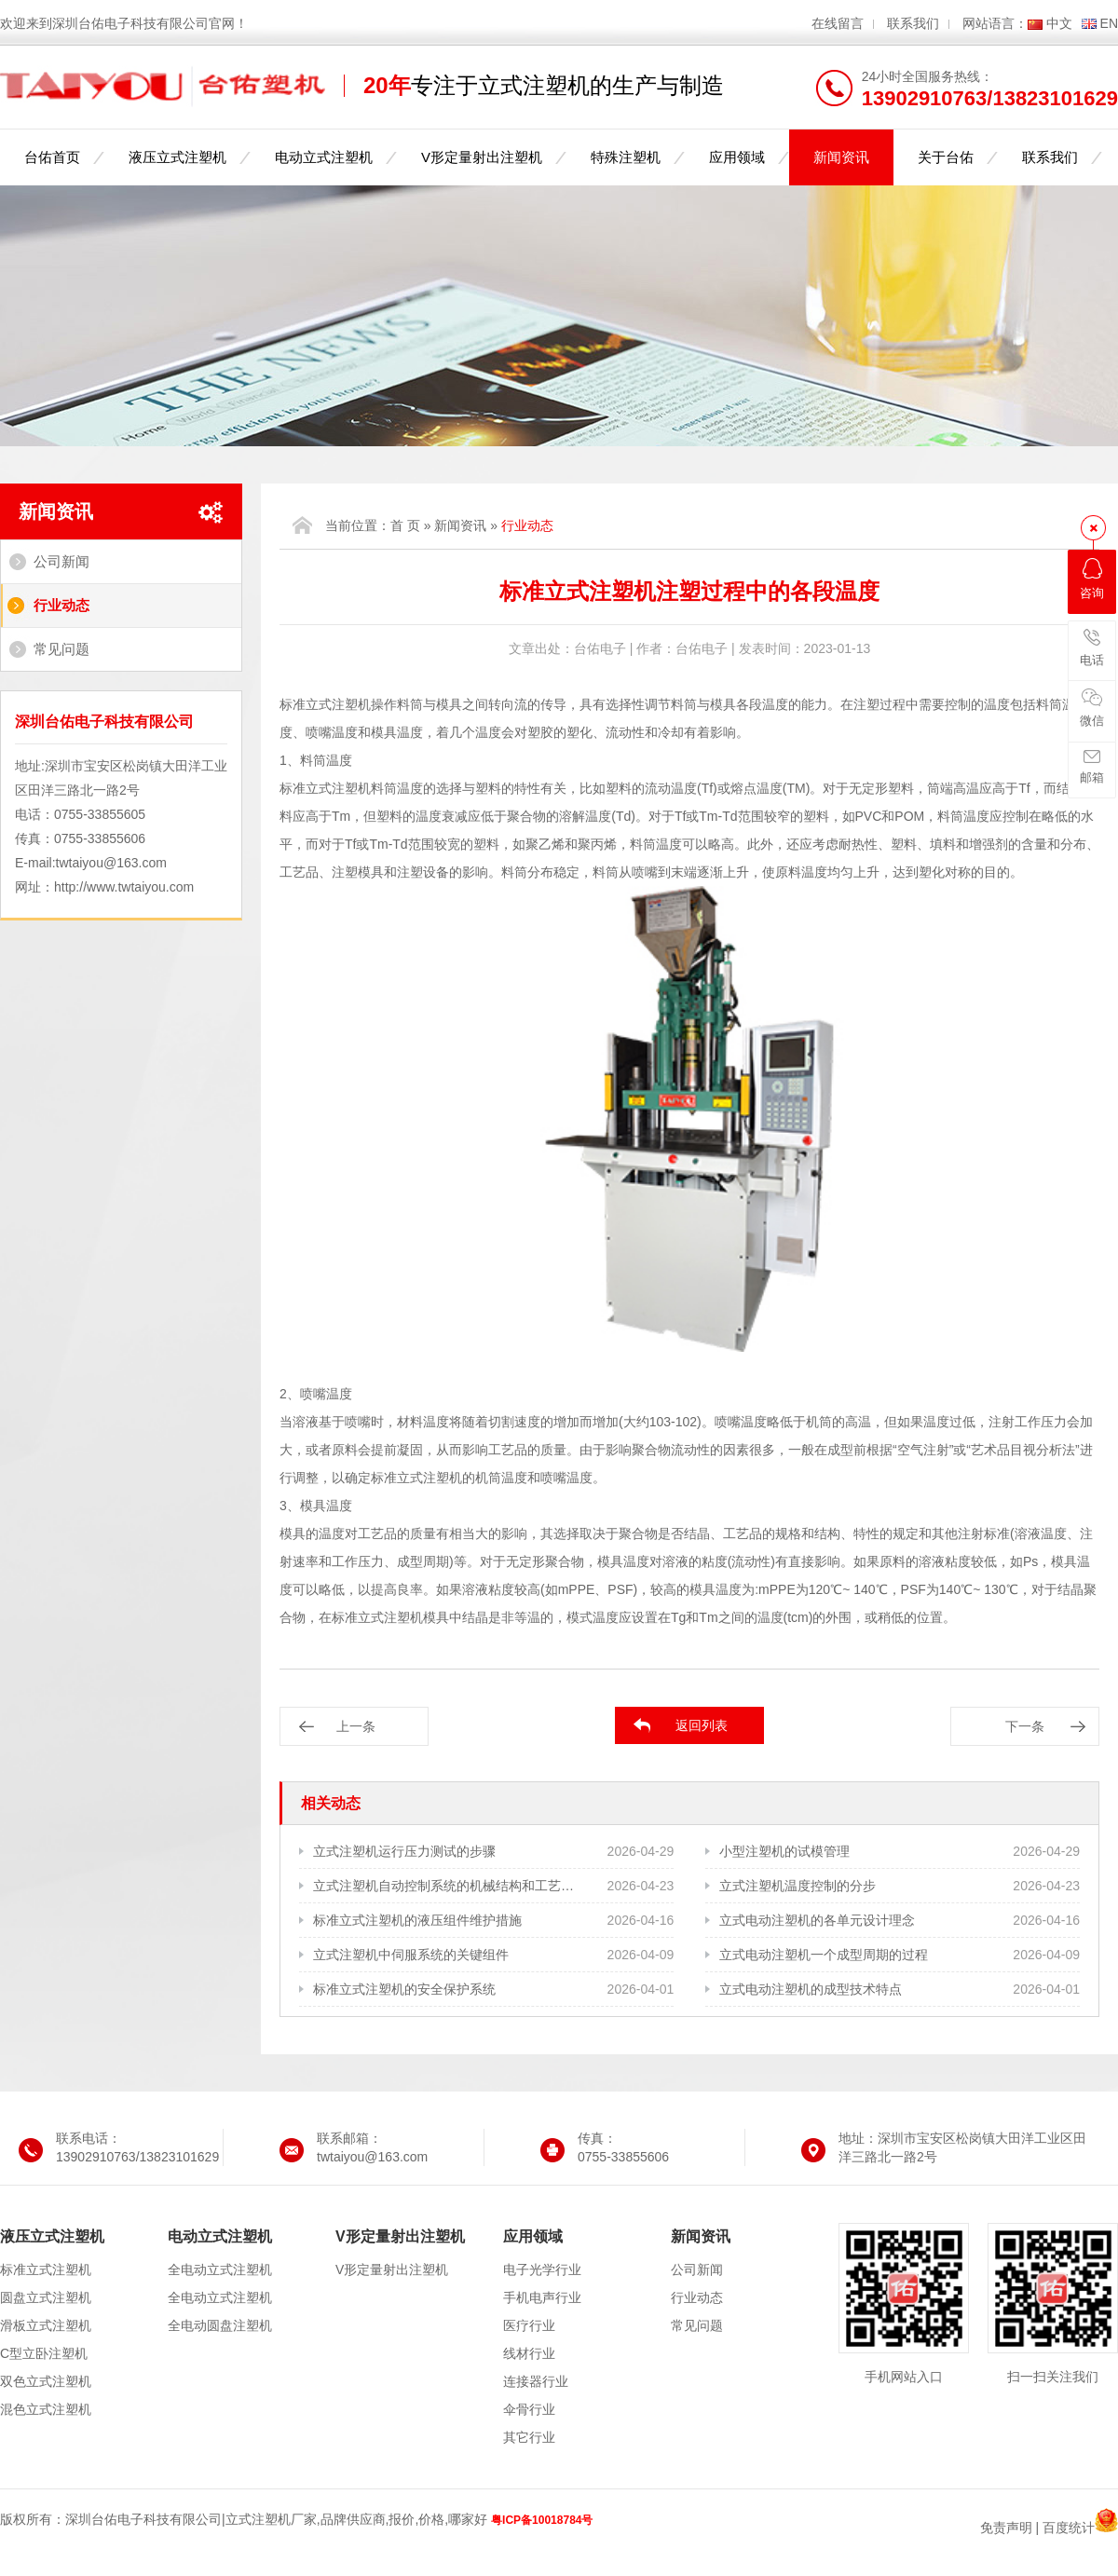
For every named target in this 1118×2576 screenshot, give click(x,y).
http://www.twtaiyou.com (124, 886)
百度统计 (1069, 2527)
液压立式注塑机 (177, 157)
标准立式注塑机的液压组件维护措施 (417, 1920)
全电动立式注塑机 (220, 2269)
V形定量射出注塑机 (481, 157)
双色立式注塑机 (45, 2381)
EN (1109, 23)
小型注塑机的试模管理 (784, 1851)
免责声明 (1006, 2527)
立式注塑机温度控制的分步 (797, 1885)
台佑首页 (52, 157)
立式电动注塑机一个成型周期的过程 (823, 1954)
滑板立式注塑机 (45, 2325)
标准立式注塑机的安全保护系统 (404, 1989)
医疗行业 (529, 2325)
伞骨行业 (529, 2409)
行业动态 (61, 605)
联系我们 (913, 23)
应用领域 (737, 157)
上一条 (355, 1726)
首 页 (405, 525)
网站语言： (995, 23)
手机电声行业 (542, 2297)
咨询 (1092, 579)
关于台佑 (946, 157)
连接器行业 (535, 2381)
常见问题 (61, 649)
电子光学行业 (542, 2269)
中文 (1059, 23)
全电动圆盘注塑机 (220, 2325)
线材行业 (529, 2353)
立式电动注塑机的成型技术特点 (810, 1989)
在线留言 (837, 23)
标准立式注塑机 (45, 2269)
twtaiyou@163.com (111, 862)
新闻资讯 (841, 157)
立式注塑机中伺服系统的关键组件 (411, 1954)
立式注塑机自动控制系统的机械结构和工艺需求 (445, 1885)
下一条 (1024, 1726)
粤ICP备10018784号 (542, 2520)
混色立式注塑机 (45, 2409)
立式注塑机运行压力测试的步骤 (404, 1851)
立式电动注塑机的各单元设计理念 (817, 1920)
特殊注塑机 (626, 157)
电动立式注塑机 (324, 157)
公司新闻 (61, 561)
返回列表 (701, 1725)
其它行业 (529, 2437)
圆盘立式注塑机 (45, 2297)
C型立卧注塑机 (44, 2353)
